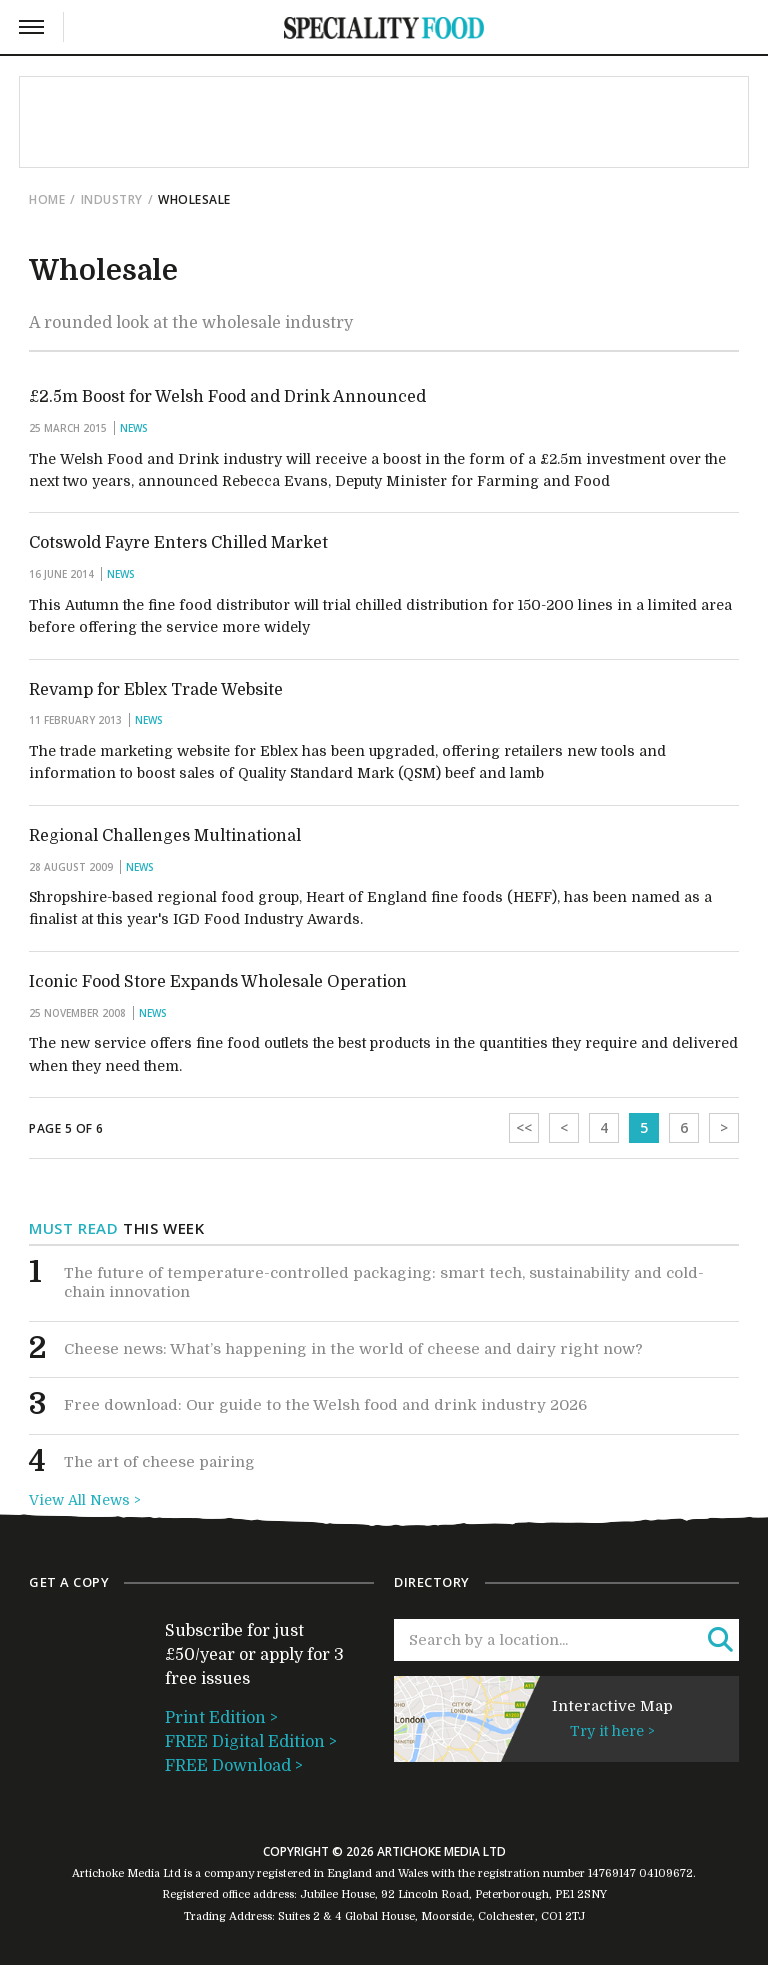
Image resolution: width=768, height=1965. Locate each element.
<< (524, 1127)
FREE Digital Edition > (251, 1742)
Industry (112, 199)
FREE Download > (234, 1766)
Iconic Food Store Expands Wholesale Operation (218, 982)
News (134, 428)
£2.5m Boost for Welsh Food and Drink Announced (227, 397)
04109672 (666, 1873)
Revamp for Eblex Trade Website (156, 690)
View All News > (85, 1500)
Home (47, 199)
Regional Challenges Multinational (165, 836)
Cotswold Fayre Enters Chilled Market (178, 543)
